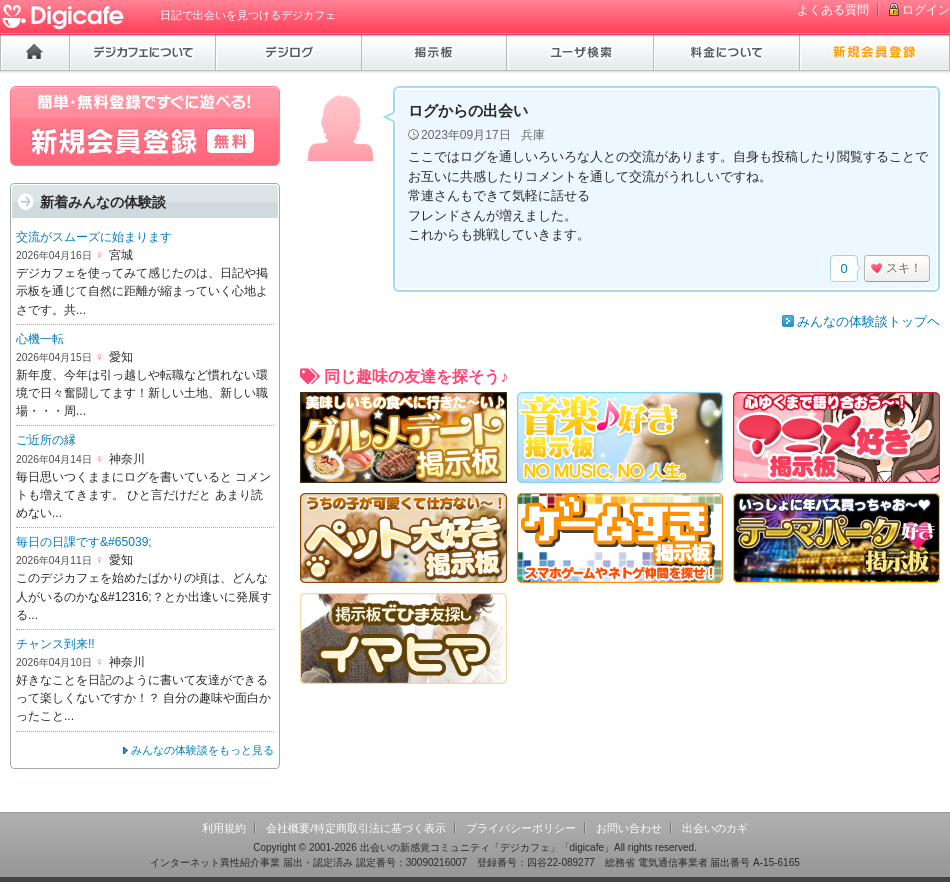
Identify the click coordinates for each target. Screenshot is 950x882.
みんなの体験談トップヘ (868, 321)
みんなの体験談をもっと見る (202, 750)
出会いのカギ (715, 828)
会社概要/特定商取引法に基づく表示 (355, 828)
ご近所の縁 (46, 440)
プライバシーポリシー (521, 828)
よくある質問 (833, 10)
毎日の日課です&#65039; (84, 542)
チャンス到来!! (55, 644)
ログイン (926, 10)
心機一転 (40, 339)
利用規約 (224, 828)
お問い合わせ (629, 828)
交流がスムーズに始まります (94, 237)
